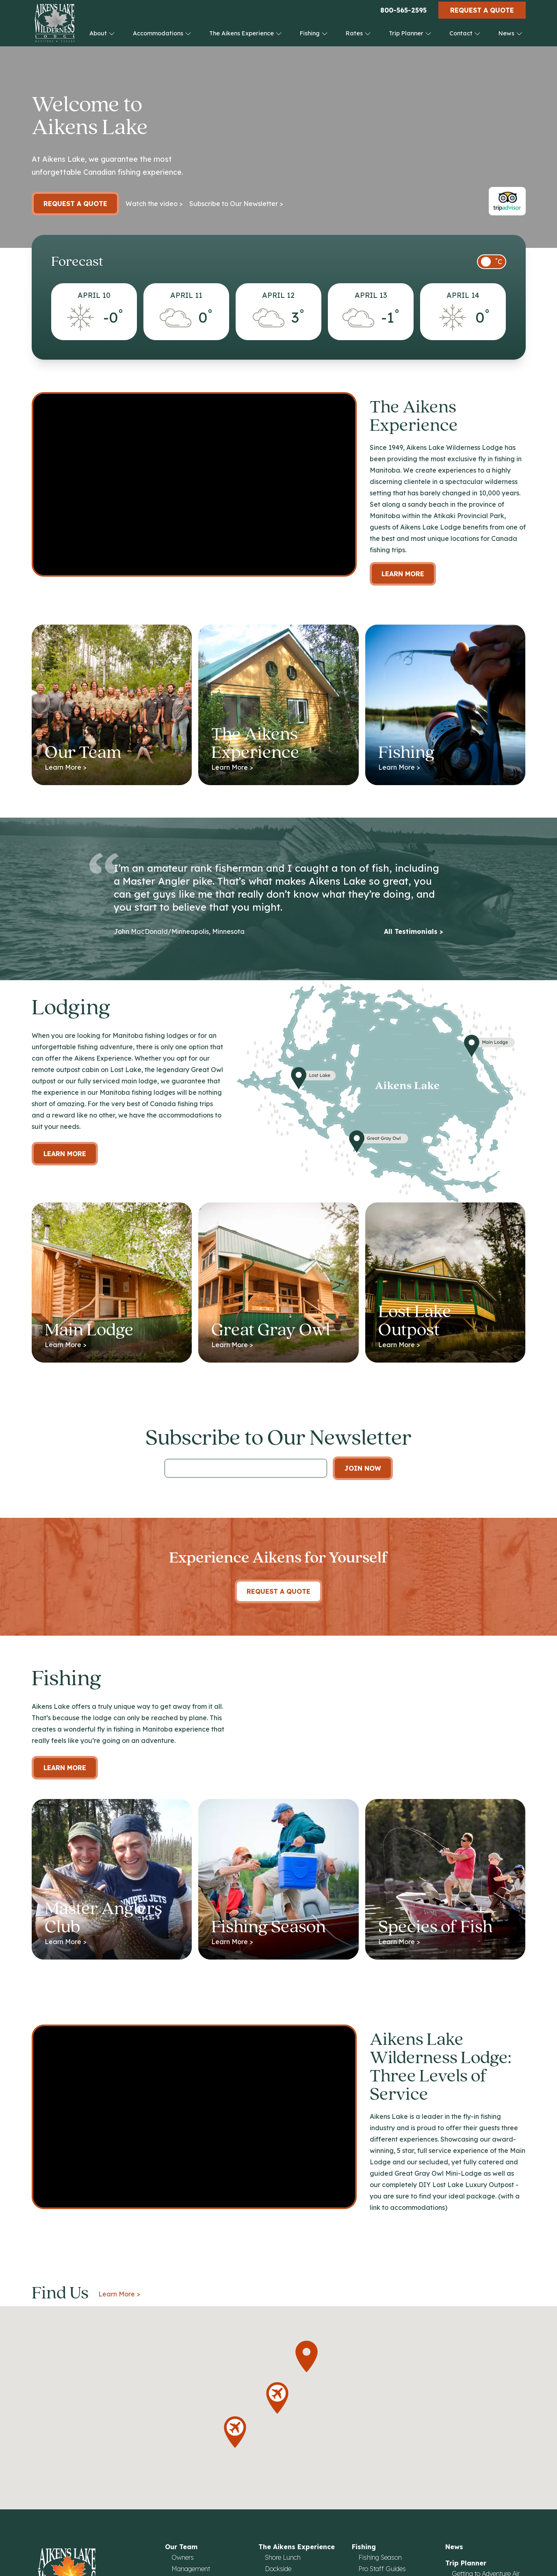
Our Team (181, 2547)
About (102, 33)
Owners (182, 2557)
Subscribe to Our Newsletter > (236, 204)
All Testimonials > (413, 931)
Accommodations (162, 33)
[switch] (491, 261)
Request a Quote (482, 10)
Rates (358, 33)
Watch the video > (154, 204)
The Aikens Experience (245, 33)
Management (190, 2569)
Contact (465, 33)
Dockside (278, 2569)
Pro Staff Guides (382, 2569)
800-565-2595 (403, 10)
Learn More (402, 574)
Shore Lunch (283, 2557)
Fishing (314, 33)
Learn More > (119, 2294)
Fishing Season (380, 2557)
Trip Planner (410, 33)
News (510, 33)
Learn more (64, 1154)
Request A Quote (278, 1591)
